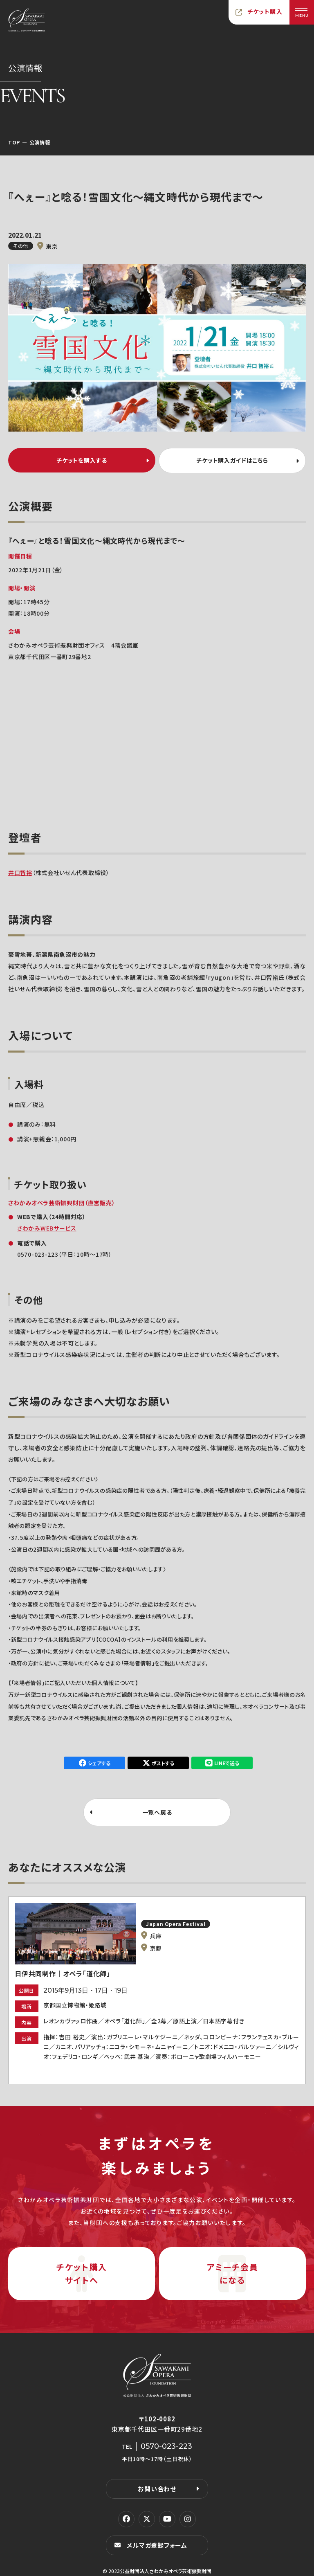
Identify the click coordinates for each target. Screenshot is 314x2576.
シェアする (99, 1761)
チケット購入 (265, 11)
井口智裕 (20, 872)
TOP (14, 142)
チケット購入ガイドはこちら (232, 460)
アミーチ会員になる (232, 2272)
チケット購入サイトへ (81, 2272)
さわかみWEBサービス (46, 1227)
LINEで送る (226, 1761)
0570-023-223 (37, 1253)
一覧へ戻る (157, 1811)
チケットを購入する (81, 460)
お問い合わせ (157, 2488)
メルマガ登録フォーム (157, 2544)
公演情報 (39, 142)
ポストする (163, 1761)
